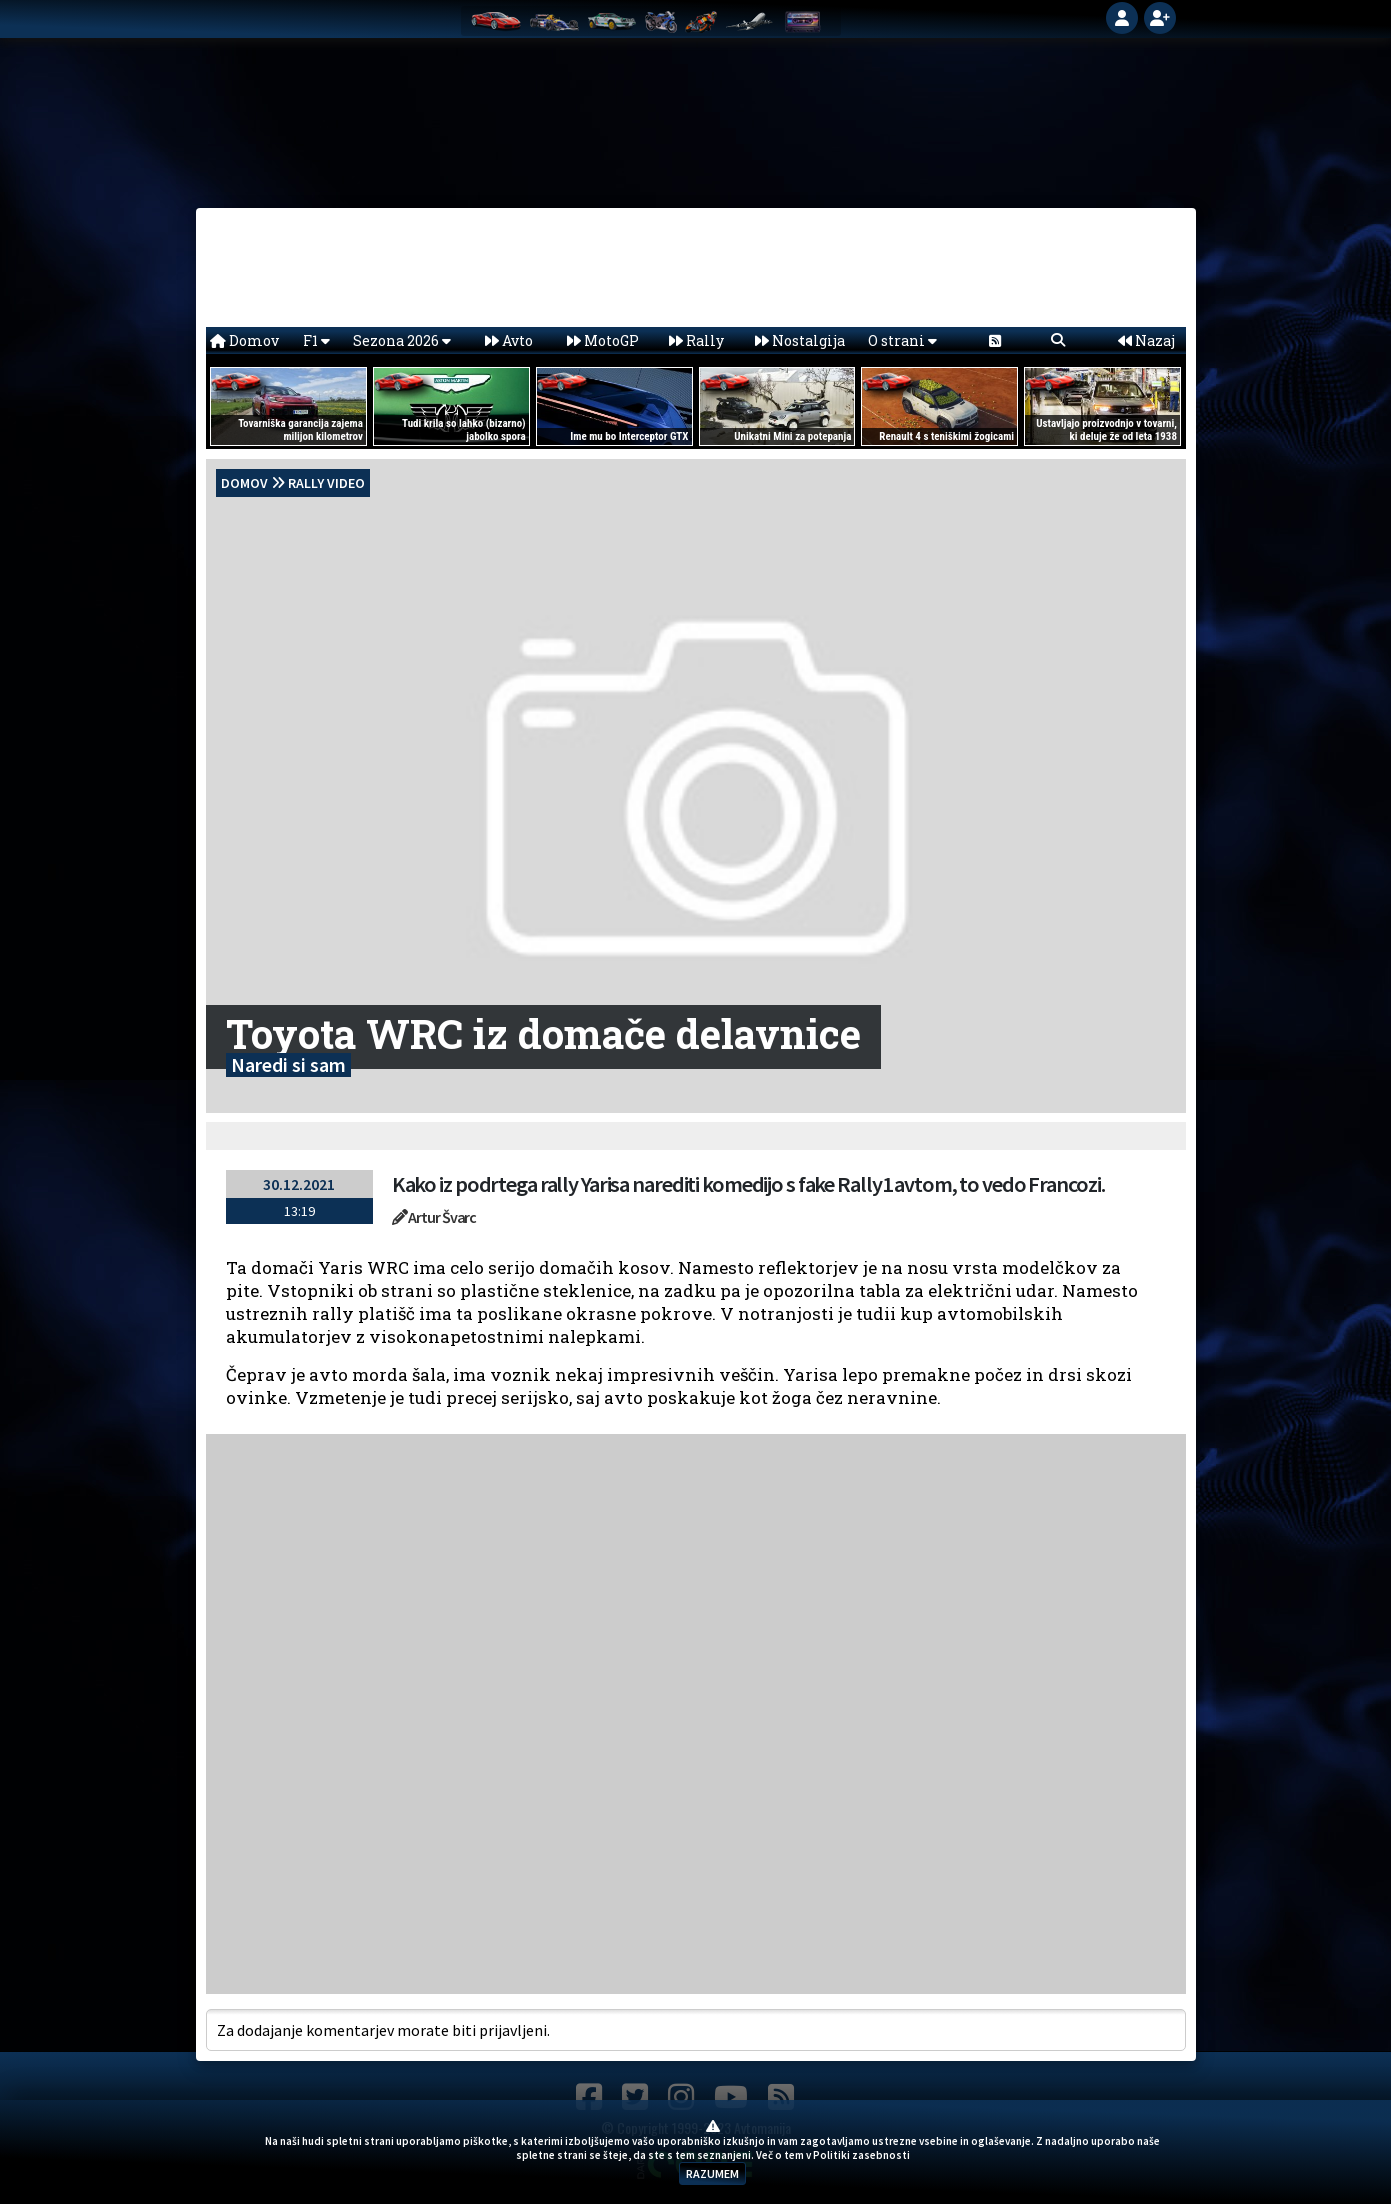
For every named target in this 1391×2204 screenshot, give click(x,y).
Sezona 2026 (402, 340)
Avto (509, 340)
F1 (316, 340)
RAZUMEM (712, 2173)
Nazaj (1146, 340)
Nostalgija (800, 340)
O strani (902, 340)
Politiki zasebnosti (861, 2155)
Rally (696, 340)
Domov (244, 340)
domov (244, 483)
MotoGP (603, 340)
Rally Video (326, 483)
